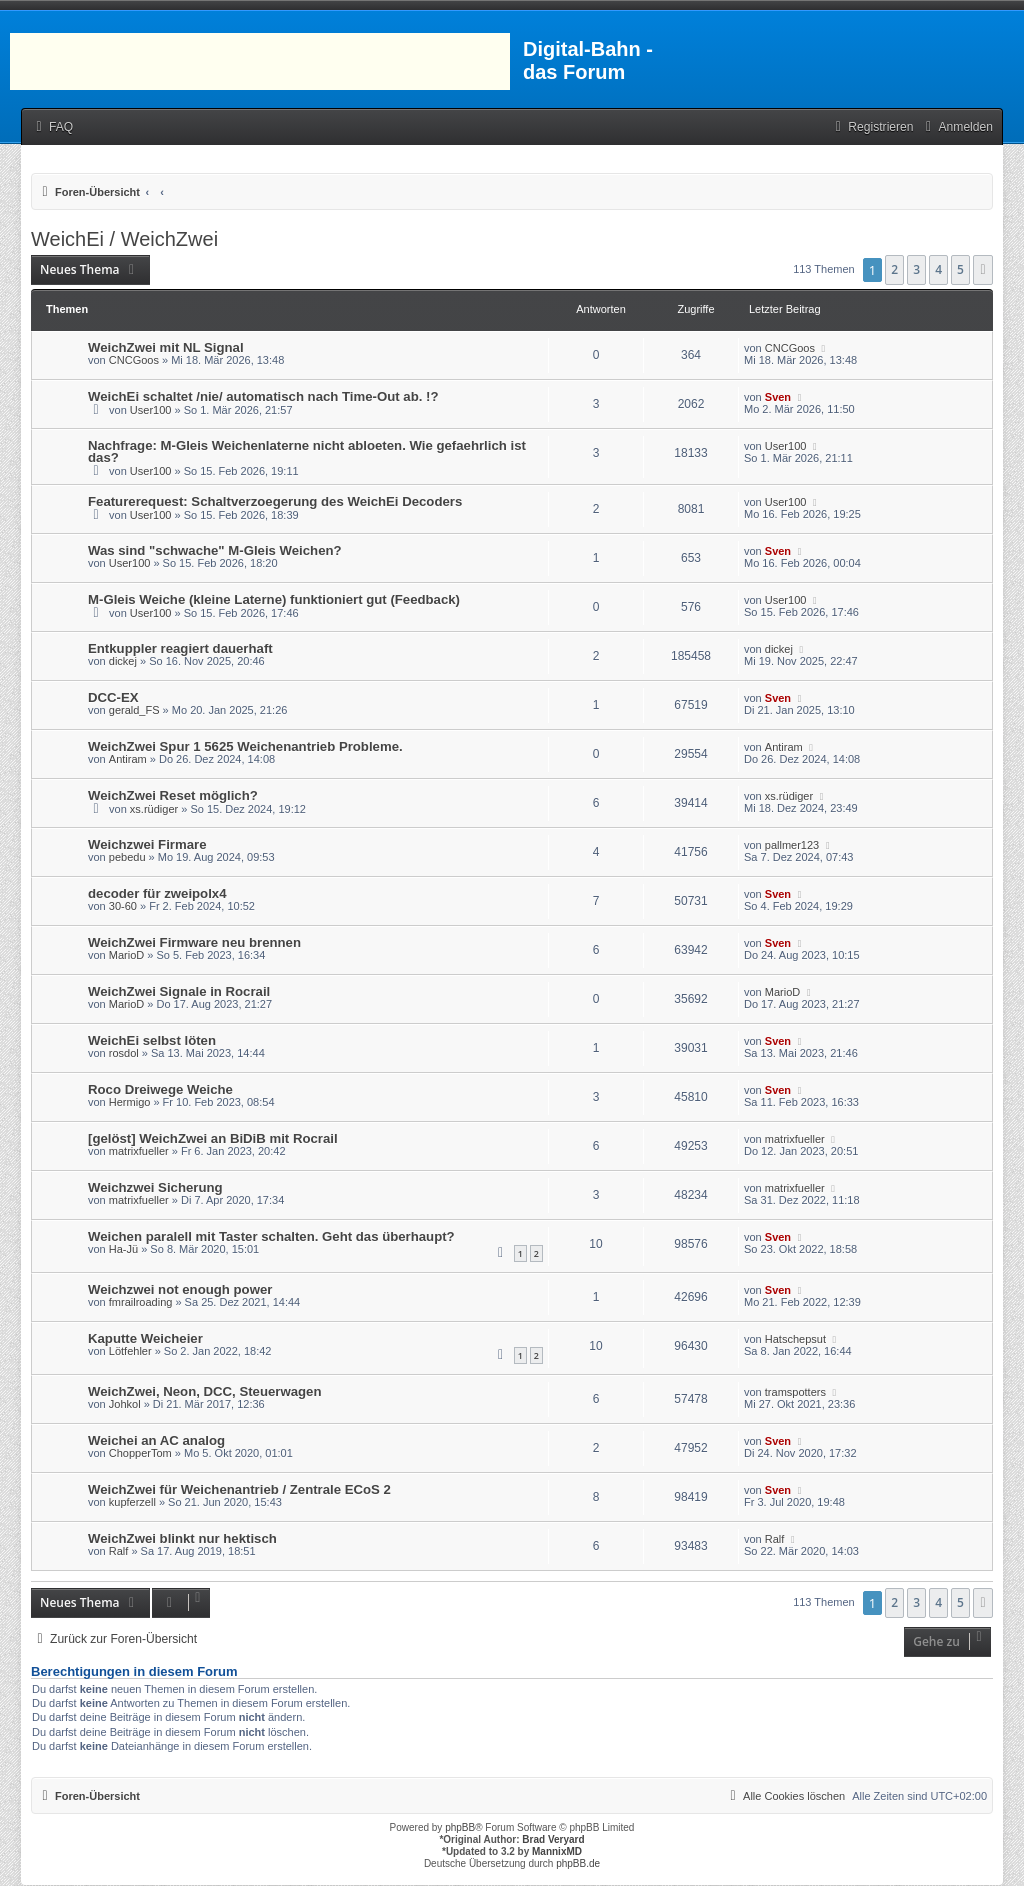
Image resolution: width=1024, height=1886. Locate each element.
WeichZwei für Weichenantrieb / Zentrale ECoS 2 (239, 1489)
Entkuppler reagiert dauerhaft (180, 648)
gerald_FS (134, 710)
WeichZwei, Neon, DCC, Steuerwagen (205, 1391)
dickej (123, 661)
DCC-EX (113, 697)
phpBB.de (578, 1863)
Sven (778, 397)
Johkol (125, 1404)
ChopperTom (140, 1453)
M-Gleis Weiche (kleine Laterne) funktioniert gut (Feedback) (274, 599)
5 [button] (960, 269)
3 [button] (916, 269)
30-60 (123, 906)
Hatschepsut (795, 1339)
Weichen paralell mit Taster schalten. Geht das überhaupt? (271, 1236)
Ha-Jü (123, 1249)
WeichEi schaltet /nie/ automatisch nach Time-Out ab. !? (263, 396)
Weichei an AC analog (156, 1440)
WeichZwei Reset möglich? (173, 795)
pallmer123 (792, 845)
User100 (151, 410)
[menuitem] (52, 127)
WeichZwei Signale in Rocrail (179, 991)
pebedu (127, 857)
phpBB (460, 1827)
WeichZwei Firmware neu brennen (194, 942)
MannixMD (557, 1851)
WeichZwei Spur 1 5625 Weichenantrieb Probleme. (245, 746)
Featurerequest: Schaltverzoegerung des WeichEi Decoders (275, 501)
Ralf (119, 1551)
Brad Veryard (553, 1839)
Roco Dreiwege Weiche (160, 1089)
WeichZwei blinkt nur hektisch (182, 1538)
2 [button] (894, 269)
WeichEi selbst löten (152, 1040)
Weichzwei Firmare (147, 844)
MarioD (126, 955)
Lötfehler (130, 1351)
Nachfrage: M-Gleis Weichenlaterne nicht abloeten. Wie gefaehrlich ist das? (307, 451)
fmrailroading (141, 1302)
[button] (983, 270)
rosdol (124, 1053)
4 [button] (938, 269)
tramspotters (795, 1392)
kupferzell (132, 1502)
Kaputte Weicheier (145, 1338)
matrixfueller (139, 1151)
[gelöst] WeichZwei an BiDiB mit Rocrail (213, 1138)
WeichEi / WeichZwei (124, 239)
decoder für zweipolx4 (157, 893)
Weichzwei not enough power (180, 1289)
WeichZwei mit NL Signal (166, 347)
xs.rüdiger (154, 809)
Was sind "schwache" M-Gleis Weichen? (215, 550)
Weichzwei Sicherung (155, 1187)
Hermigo (130, 1102)
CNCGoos (134, 360)
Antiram (128, 759)
